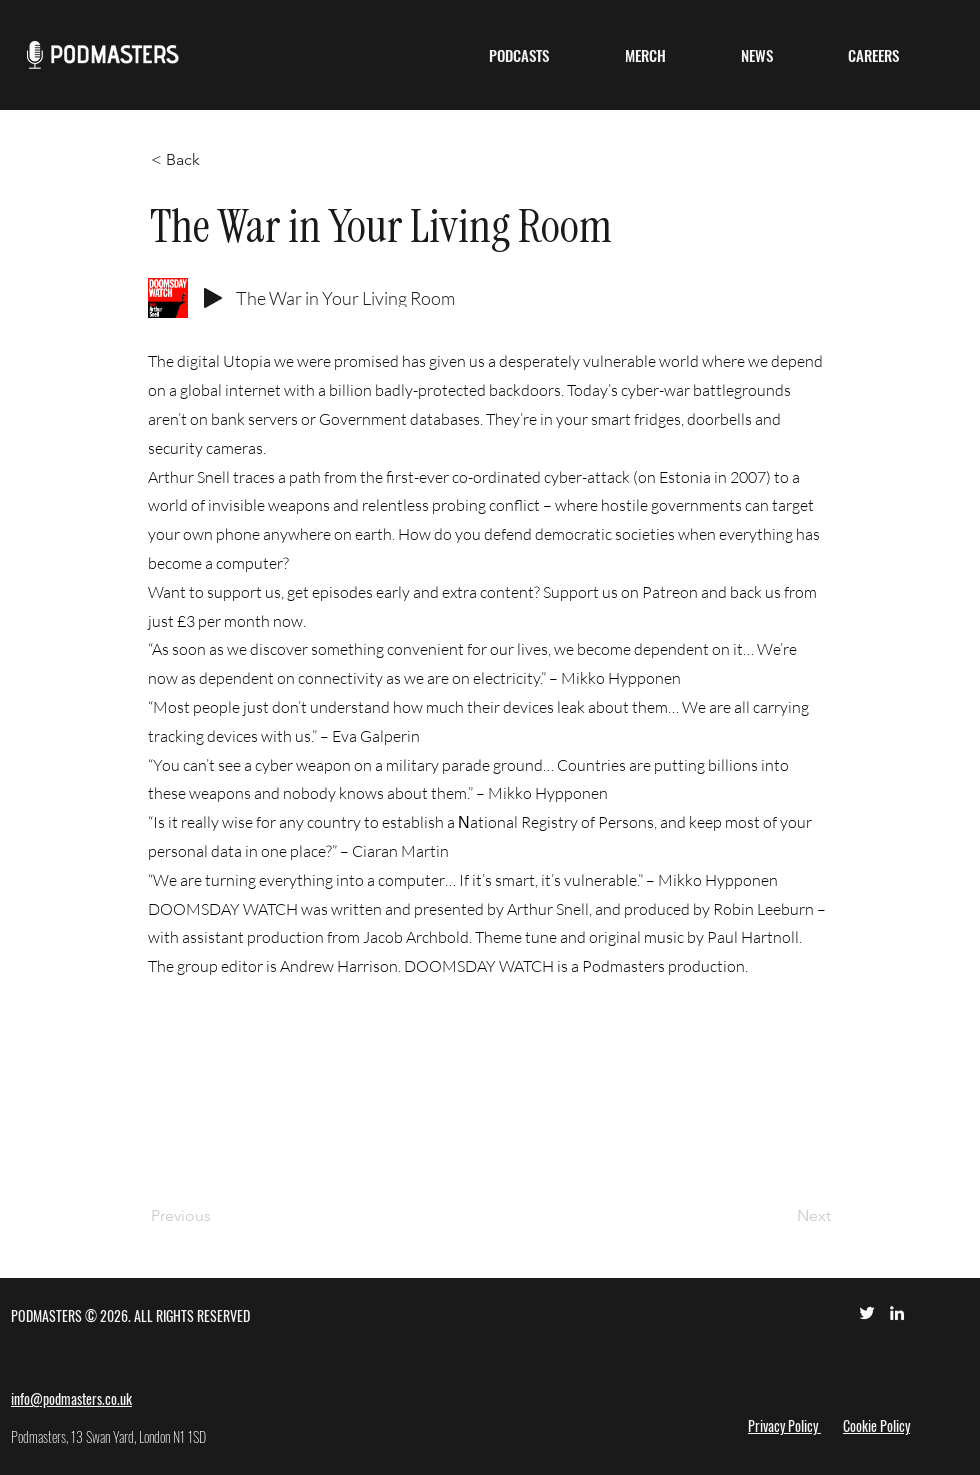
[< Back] (217, 160)
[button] (519, 55)
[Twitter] (867, 1313)
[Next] (781, 1216)
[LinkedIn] (897, 1313)
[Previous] (217, 1216)
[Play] (213, 298)
